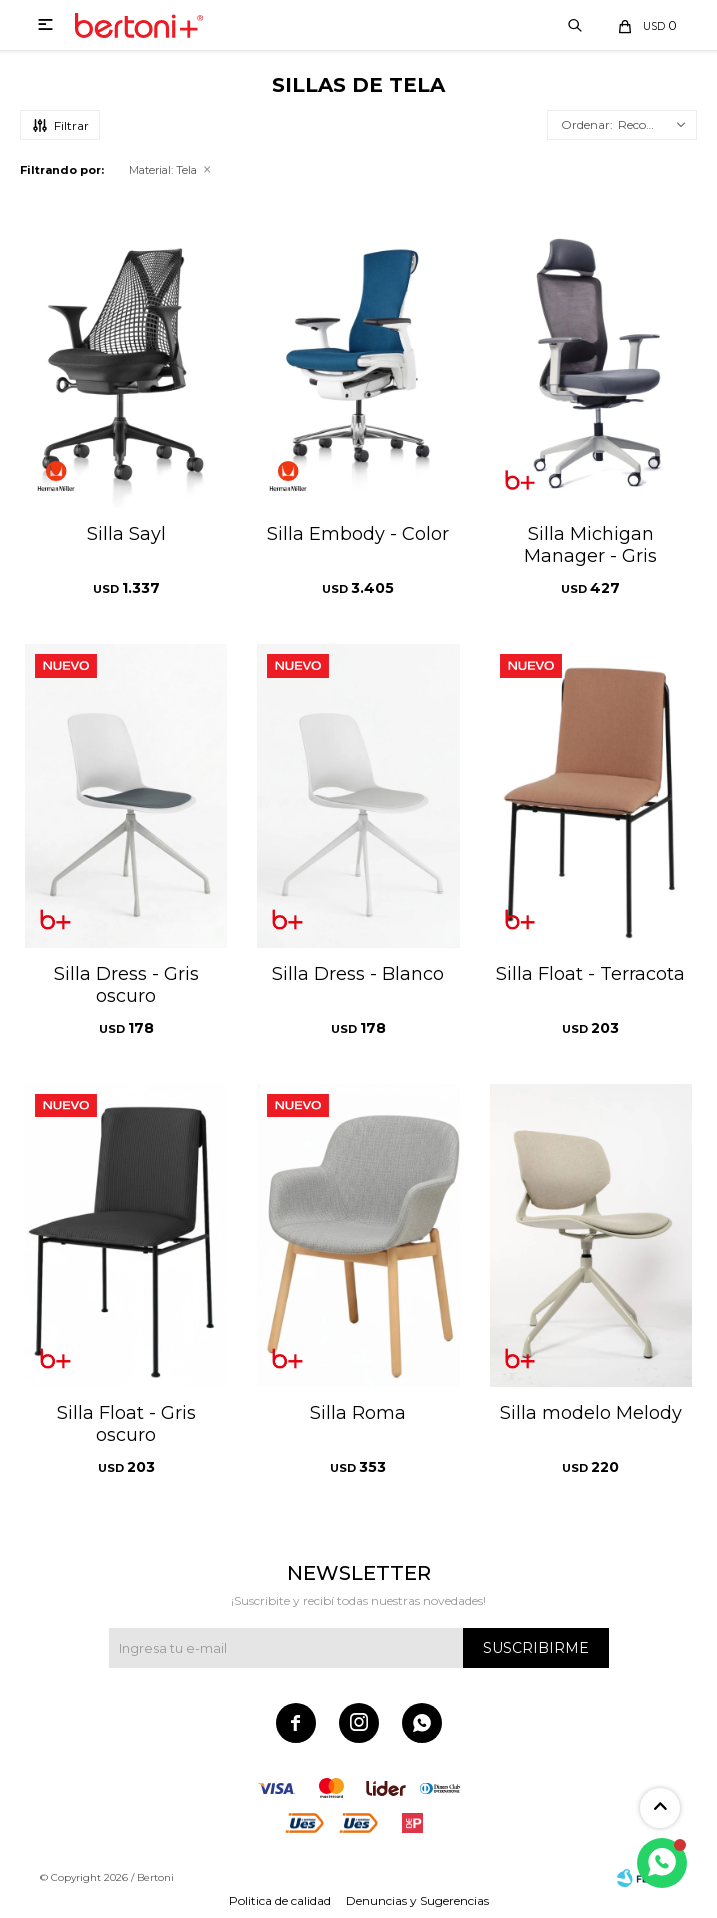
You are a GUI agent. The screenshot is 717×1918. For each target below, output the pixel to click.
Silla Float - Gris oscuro (126, 1424)
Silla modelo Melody (591, 1413)
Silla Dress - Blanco (358, 974)
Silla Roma (358, 1413)
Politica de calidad (280, 1900)
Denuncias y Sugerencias (417, 1900)
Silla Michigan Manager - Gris (590, 545)
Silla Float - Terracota (590, 974)
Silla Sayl (126, 534)
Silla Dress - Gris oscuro (126, 985)
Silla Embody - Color (358, 534)
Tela (163, 170)
